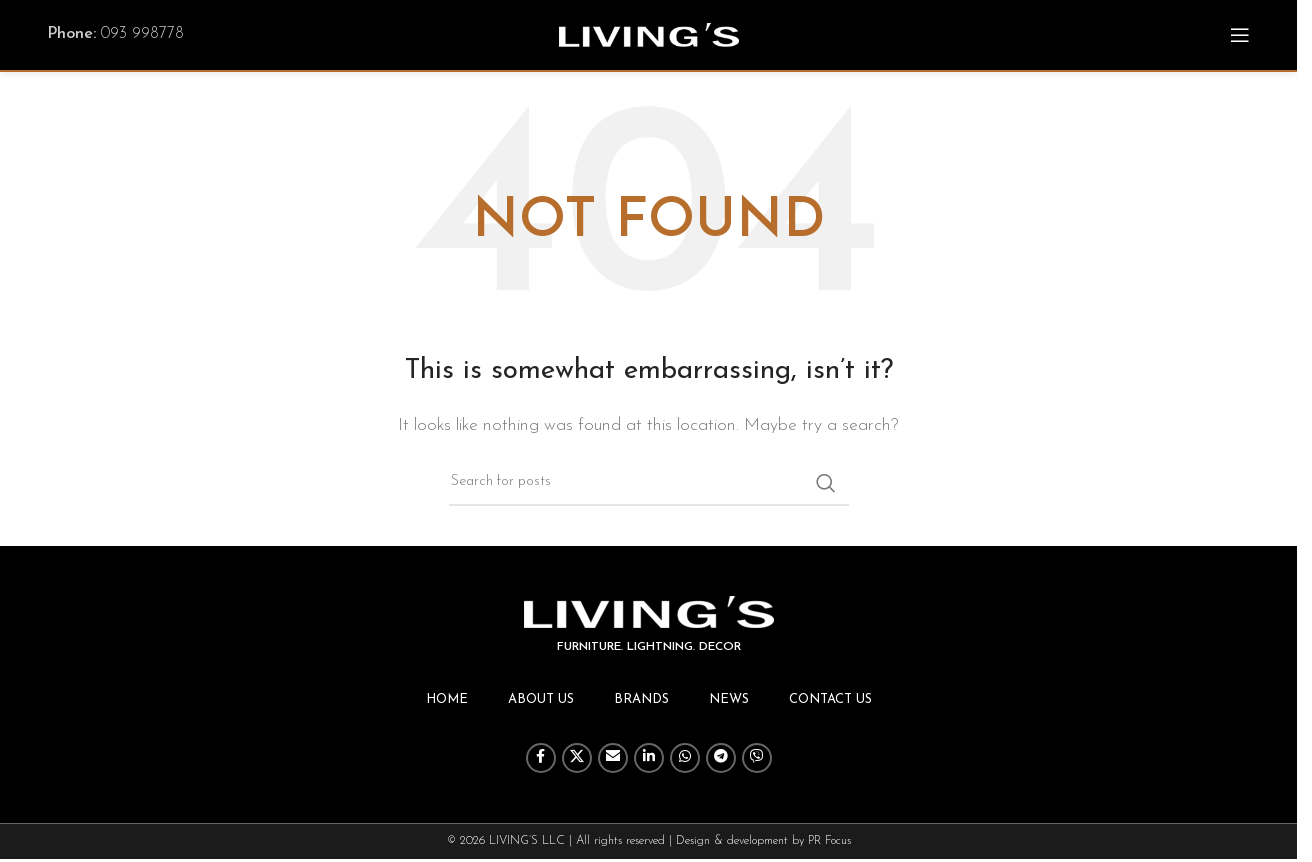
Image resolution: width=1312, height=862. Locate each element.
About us (541, 699)
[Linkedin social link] (649, 758)
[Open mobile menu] (1240, 35)
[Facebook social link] (541, 758)
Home (447, 699)
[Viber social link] (757, 758)
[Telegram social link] (721, 758)
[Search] (649, 483)
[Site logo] (649, 34)
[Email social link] (613, 758)
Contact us (830, 699)
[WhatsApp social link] (685, 758)
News (729, 699)
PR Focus (829, 841)
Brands (641, 699)
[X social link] (577, 758)
